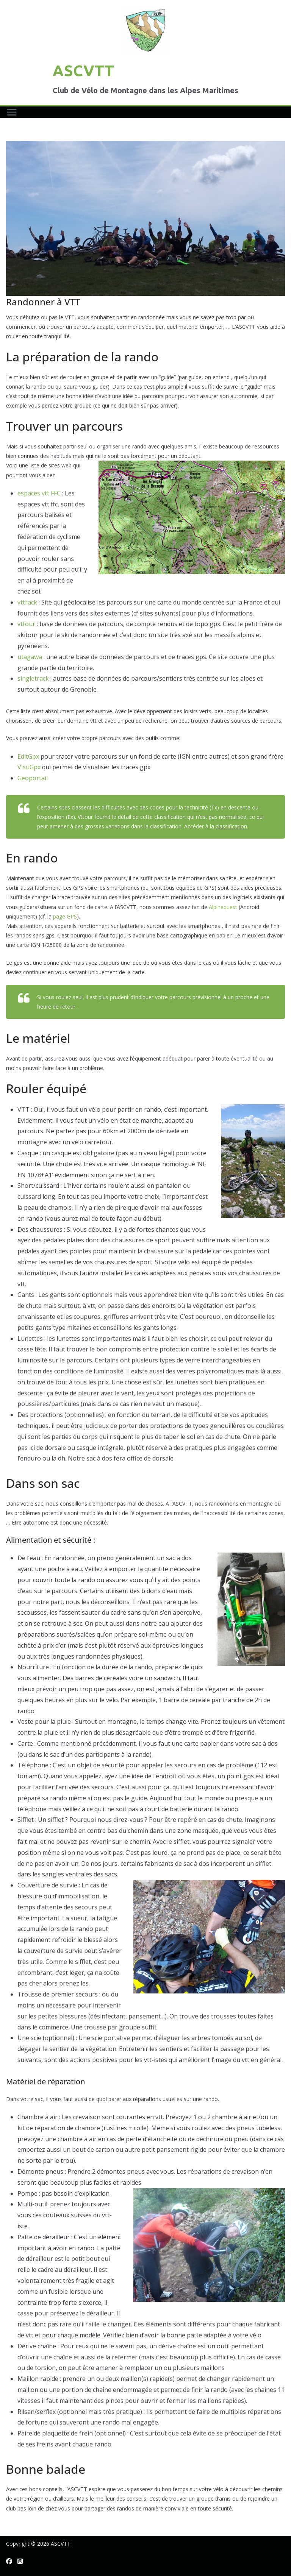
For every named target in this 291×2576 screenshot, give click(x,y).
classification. (232, 826)
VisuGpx (29, 767)
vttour (26, 624)
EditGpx (28, 756)
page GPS (65, 916)
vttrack (27, 602)
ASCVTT (83, 70)
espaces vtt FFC (39, 493)
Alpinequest (223, 907)
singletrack (33, 678)
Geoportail (32, 778)
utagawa (29, 657)
